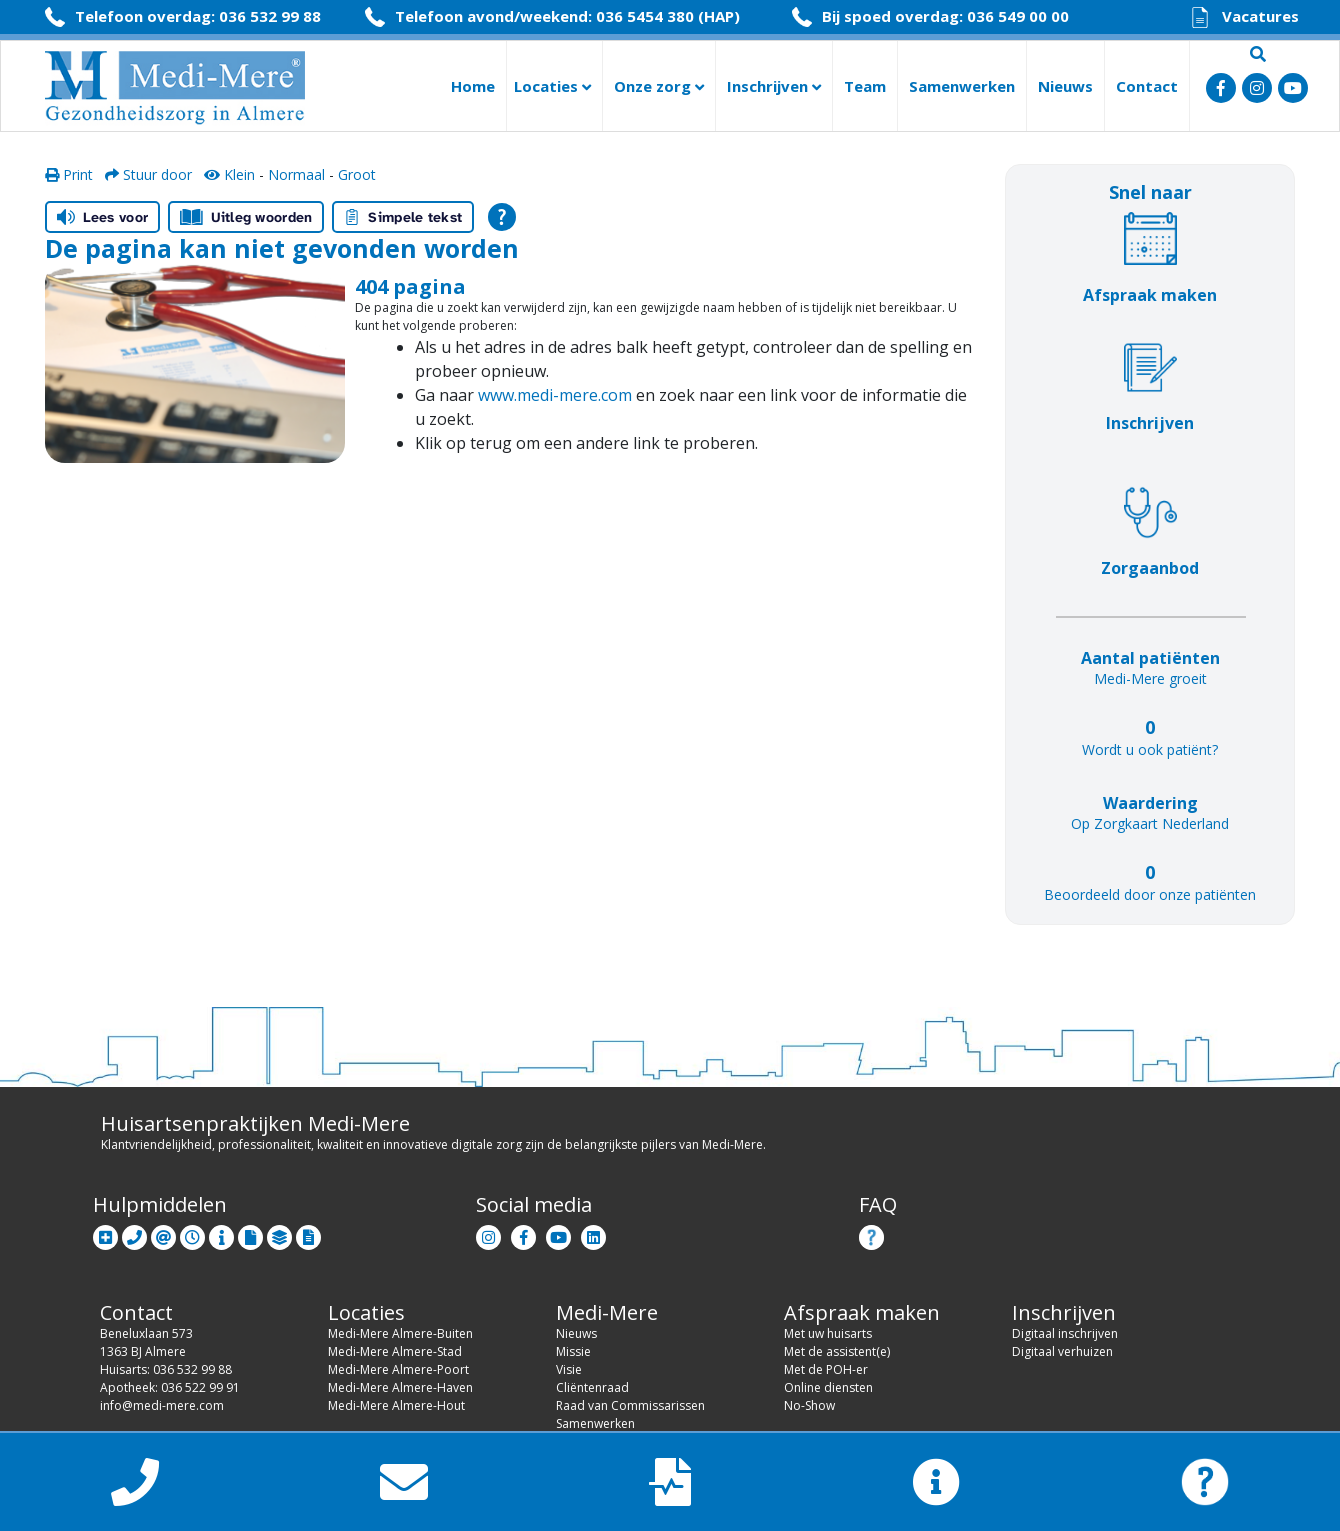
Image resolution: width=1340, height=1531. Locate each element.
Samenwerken (962, 86)
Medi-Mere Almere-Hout (396, 1405)
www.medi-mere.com (555, 395)
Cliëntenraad (592, 1387)
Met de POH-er (826, 1369)
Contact (1147, 86)
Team (865, 86)
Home (473, 86)
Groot (357, 174)
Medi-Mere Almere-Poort (398, 1369)
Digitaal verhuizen (1062, 1351)
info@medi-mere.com (162, 1405)
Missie (573, 1351)
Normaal (296, 174)
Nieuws (1065, 86)
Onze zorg (659, 86)
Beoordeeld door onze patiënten (1150, 894)
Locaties (552, 86)
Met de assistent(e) (837, 1351)
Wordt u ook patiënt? (1150, 749)
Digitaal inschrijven (1065, 1333)
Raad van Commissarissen (630, 1405)
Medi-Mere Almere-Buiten (400, 1333)
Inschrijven (774, 86)
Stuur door (148, 174)
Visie (569, 1369)
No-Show (809, 1405)
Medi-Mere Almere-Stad (395, 1351)
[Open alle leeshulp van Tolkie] (502, 217)
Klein (229, 174)
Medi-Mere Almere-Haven (400, 1387)
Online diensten (828, 1387)
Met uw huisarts (828, 1333)
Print (69, 174)
